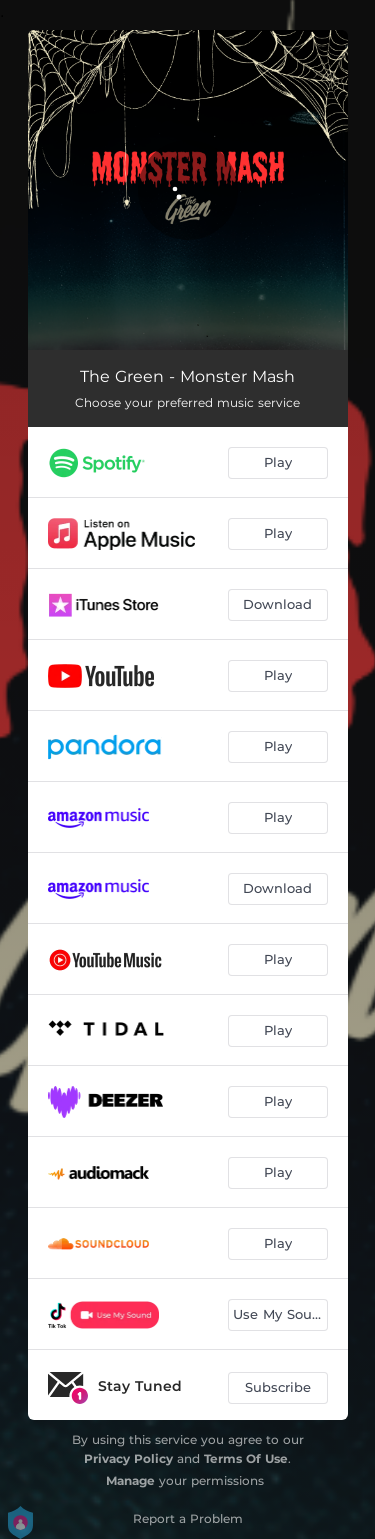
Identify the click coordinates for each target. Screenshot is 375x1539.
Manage (130, 1480)
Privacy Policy (128, 1458)
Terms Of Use (246, 1458)
